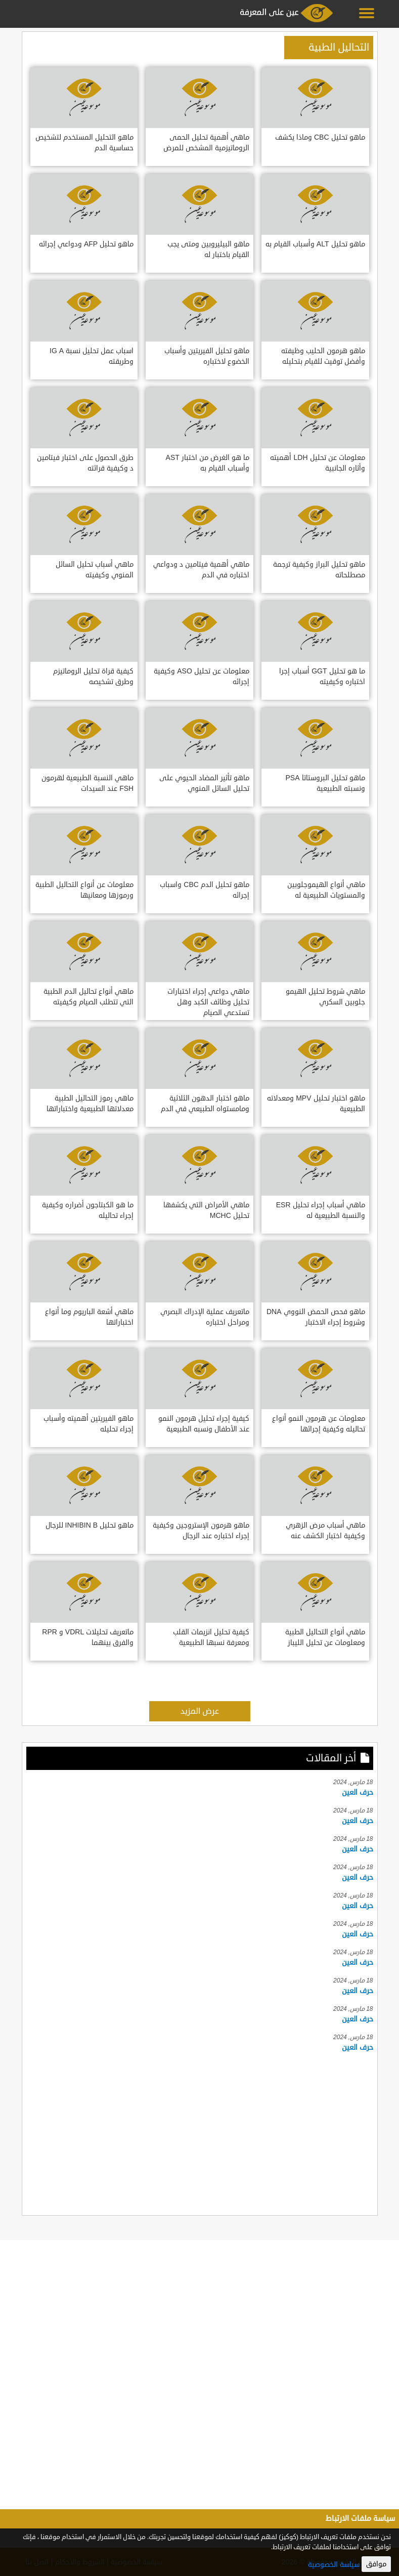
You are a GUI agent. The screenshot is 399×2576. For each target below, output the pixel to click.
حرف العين (357, 1792)
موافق (376, 2564)
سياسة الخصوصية (334, 2564)
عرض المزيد (200, 1711)
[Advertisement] (199, 2132)
